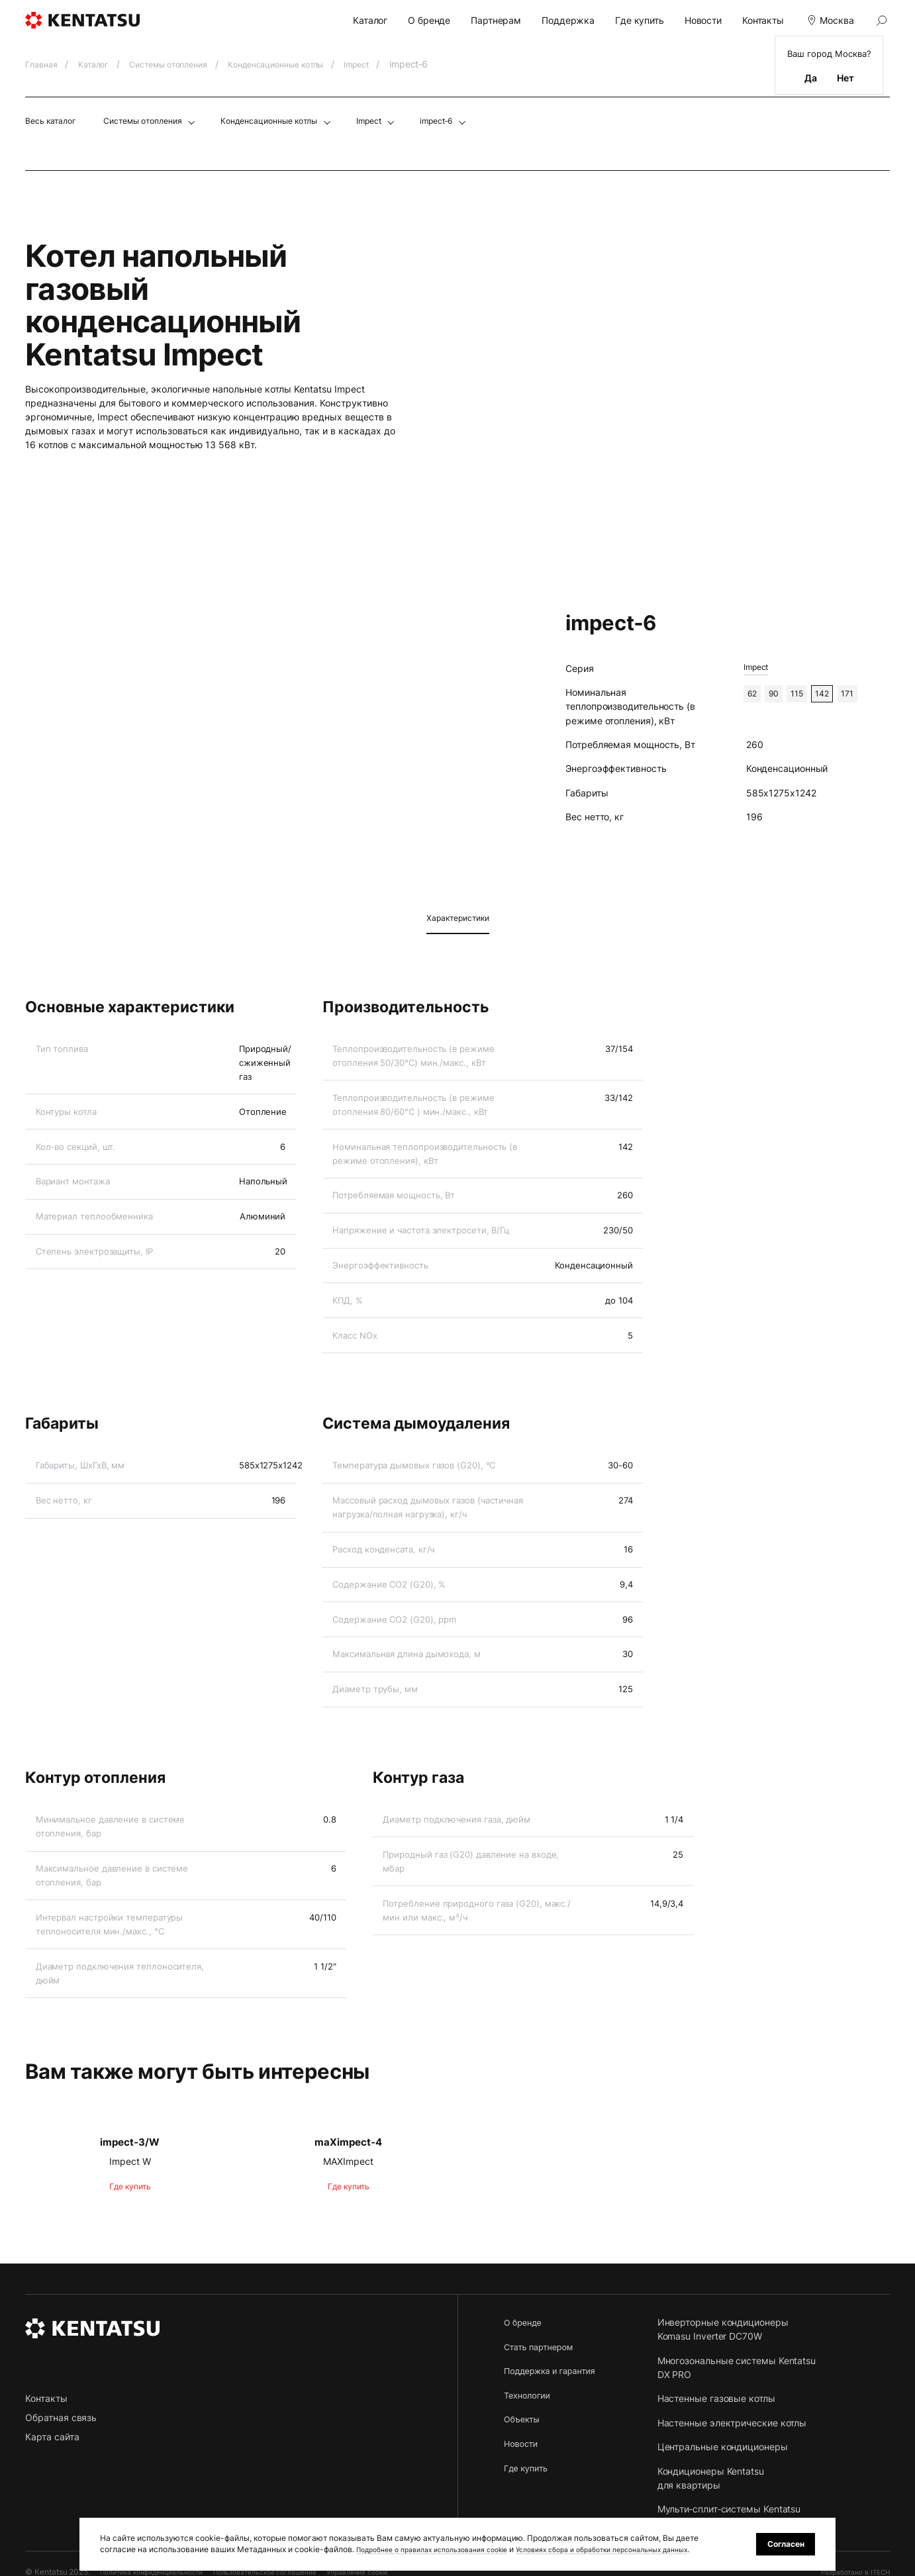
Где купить (639, 20)
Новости (703, 20)
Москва (829, 20)
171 (862, 695)
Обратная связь (61, 2417)
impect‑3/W (130, 2141)
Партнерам (496, 20)
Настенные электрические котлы (744, 2422)
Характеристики (457, 918)
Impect (398, 64)
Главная (44, 64)
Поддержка (568, 20)
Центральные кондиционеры (734, 2446)
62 (753, 695)
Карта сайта (52, 2436)
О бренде (429, 20)
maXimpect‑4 (348, 2141)
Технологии (529, 2394)
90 (779, 695)
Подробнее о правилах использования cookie (444, 2538)
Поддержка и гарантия (555, 2370)
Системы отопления (185, 64)
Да (810, 78)
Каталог (370, 20)
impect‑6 (485, 120)
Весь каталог (54, 120)
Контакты (763, 20)
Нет (845, 78)
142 (834, 695)
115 (805, 695)
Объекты (524, 2418)
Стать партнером (542, 2346)
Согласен (780, 2538)
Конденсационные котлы (306, 64)
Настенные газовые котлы (728, 2398)
